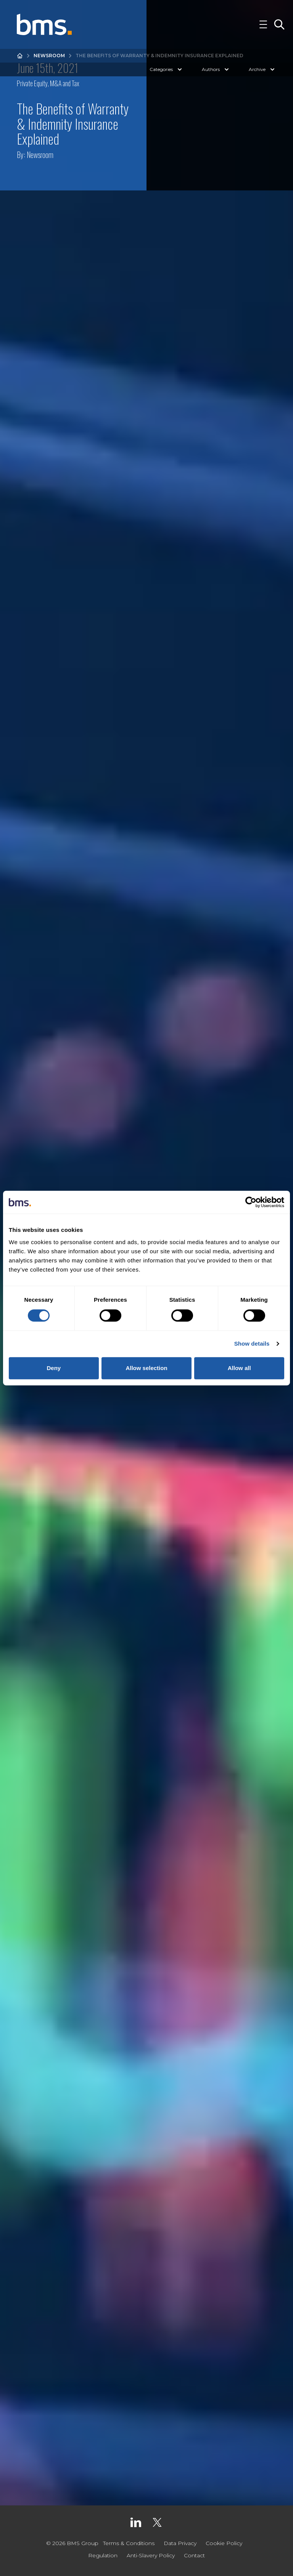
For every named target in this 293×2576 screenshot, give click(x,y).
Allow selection (146, 1368)
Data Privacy (180, 2543)
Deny (54, 1368)
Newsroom (49, 55)
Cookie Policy (224, 2543)
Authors (216, 69)
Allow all (239, 1368)
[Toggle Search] (279, 24)
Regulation (103, 2555)
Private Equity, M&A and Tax (48, 83)
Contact (194, 2555)
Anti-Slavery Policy (151, 2555)
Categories (167, 69)
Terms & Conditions (129, 2543)
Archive (262, 69)
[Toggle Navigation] (263, 24)
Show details (252, 1343)
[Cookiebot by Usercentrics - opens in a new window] (250, 1202)
